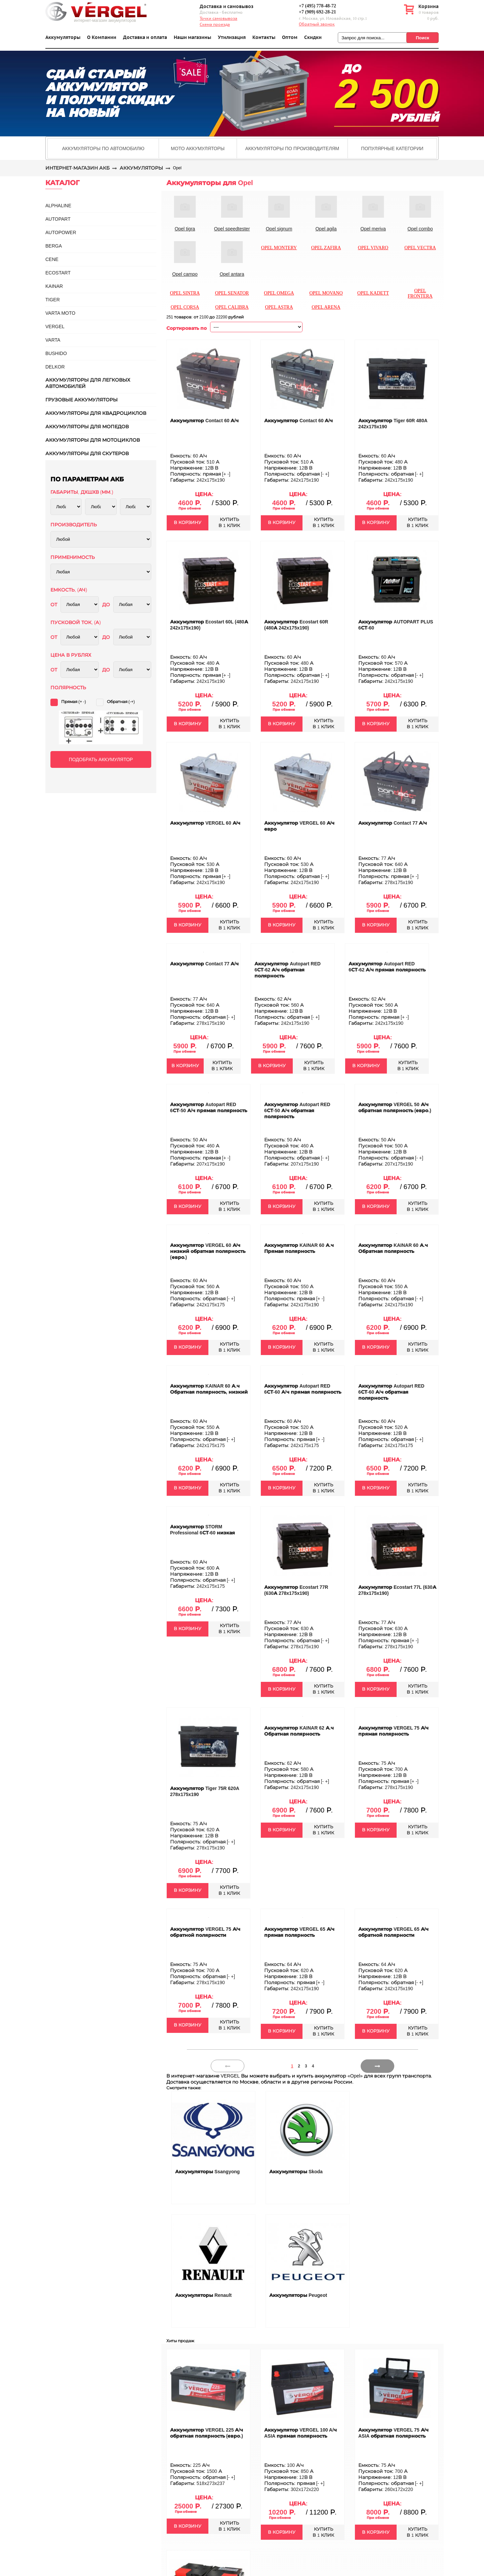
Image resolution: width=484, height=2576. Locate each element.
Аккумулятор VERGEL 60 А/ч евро (299, 826)
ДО (106, 604)
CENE (51, 259)
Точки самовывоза (218, 18)
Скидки (313, 37)
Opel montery (279, 247)
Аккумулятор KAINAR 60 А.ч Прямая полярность (299, 1248)
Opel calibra (231, 307)
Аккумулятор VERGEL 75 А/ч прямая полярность (393, 1731)
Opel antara (231, 274)
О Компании (101, 37)
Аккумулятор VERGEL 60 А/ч (205, 823)
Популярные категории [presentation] (392, 148)
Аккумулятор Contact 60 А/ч (204, 420)
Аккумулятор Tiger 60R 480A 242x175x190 (392, 423)
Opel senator (232, 293)
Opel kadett (373, 293)
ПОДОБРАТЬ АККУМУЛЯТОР (101, 759)
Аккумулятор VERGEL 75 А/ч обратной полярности (205, 1932)
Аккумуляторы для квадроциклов (95, 413)
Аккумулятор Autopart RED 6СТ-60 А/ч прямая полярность (302, 1389)
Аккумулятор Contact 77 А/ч (392, 823)
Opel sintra (185, 293)
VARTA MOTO (60, 313)
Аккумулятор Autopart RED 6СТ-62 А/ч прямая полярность (387, 966)
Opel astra (279, 307)
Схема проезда (215, 24)
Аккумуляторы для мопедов (87, 426)
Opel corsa (185, 307)
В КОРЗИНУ (187, 522)
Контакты (263, 37)
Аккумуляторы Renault (203, 2295)
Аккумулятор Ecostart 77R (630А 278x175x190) (296, 1590)
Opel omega (279, 293)
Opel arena (326, 307)
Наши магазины (192, 37)
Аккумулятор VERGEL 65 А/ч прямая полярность (299, 1932)
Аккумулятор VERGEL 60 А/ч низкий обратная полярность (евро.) (207, 1251)
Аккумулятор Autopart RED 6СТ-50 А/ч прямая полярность (208, 1107)
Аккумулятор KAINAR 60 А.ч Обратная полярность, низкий (209, 1389)
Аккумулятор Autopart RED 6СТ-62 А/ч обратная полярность (287, 969)
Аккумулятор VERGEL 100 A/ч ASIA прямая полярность (300, 2433)
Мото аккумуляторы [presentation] (198, 148)
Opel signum (279, 228)
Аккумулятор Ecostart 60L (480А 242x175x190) (209, 624)
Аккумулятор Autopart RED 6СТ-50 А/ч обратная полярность (297, 1110)
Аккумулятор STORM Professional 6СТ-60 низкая (202, 1529)
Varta (52, 340)
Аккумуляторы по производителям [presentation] (292, 148)
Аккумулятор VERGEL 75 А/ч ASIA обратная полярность (393, 2433)
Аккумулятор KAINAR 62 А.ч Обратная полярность (299, 1731)
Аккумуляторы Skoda (296, 2171)
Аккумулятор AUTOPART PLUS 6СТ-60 (395, 624)
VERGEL (55, 326)
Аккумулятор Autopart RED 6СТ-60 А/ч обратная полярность (391, 1392)
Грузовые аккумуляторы (81, 399)
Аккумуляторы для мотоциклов (92, 440)
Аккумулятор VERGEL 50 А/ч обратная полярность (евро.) (394, 1107)
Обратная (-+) (121, 701)
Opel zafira (326, 247)
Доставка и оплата (145, 37)
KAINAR (54, 286)
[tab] (103, 148)
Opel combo (420, 228)
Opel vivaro (373, 247)
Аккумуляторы (62, 37)
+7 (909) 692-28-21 (317, 11)
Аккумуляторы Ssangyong (207, 2171)
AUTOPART (58, 219)
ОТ (53, 604)
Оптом (289, 37)
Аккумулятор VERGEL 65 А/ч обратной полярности (393, 1932)
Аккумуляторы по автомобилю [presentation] (103, 148)
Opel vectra (420, 247)
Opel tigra (185, 228)
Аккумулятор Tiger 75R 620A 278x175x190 (204, 1791)
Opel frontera (420, 293)
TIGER (52, 299)
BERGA (53, 246)
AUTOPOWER (60, 232)
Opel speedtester (232, 228)
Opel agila (325, 228)
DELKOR (55, 366)
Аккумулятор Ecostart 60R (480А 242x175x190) (296, 624)
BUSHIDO (56, 353)
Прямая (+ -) (73, 701)
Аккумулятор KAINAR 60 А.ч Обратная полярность (393, 1248)
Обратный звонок (317, 24)
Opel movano (325, 293)
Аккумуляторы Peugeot (298, 2295)
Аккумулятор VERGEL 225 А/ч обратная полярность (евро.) (206, 2433)
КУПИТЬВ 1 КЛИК (229, 522)
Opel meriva (373, 228)
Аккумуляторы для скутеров (87, 453)
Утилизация (232, 37)
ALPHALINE (58, 205)
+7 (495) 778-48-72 (317, 5)
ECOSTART (58, 272)
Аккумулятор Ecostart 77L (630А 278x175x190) (397, 1590)
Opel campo (184, 274)
